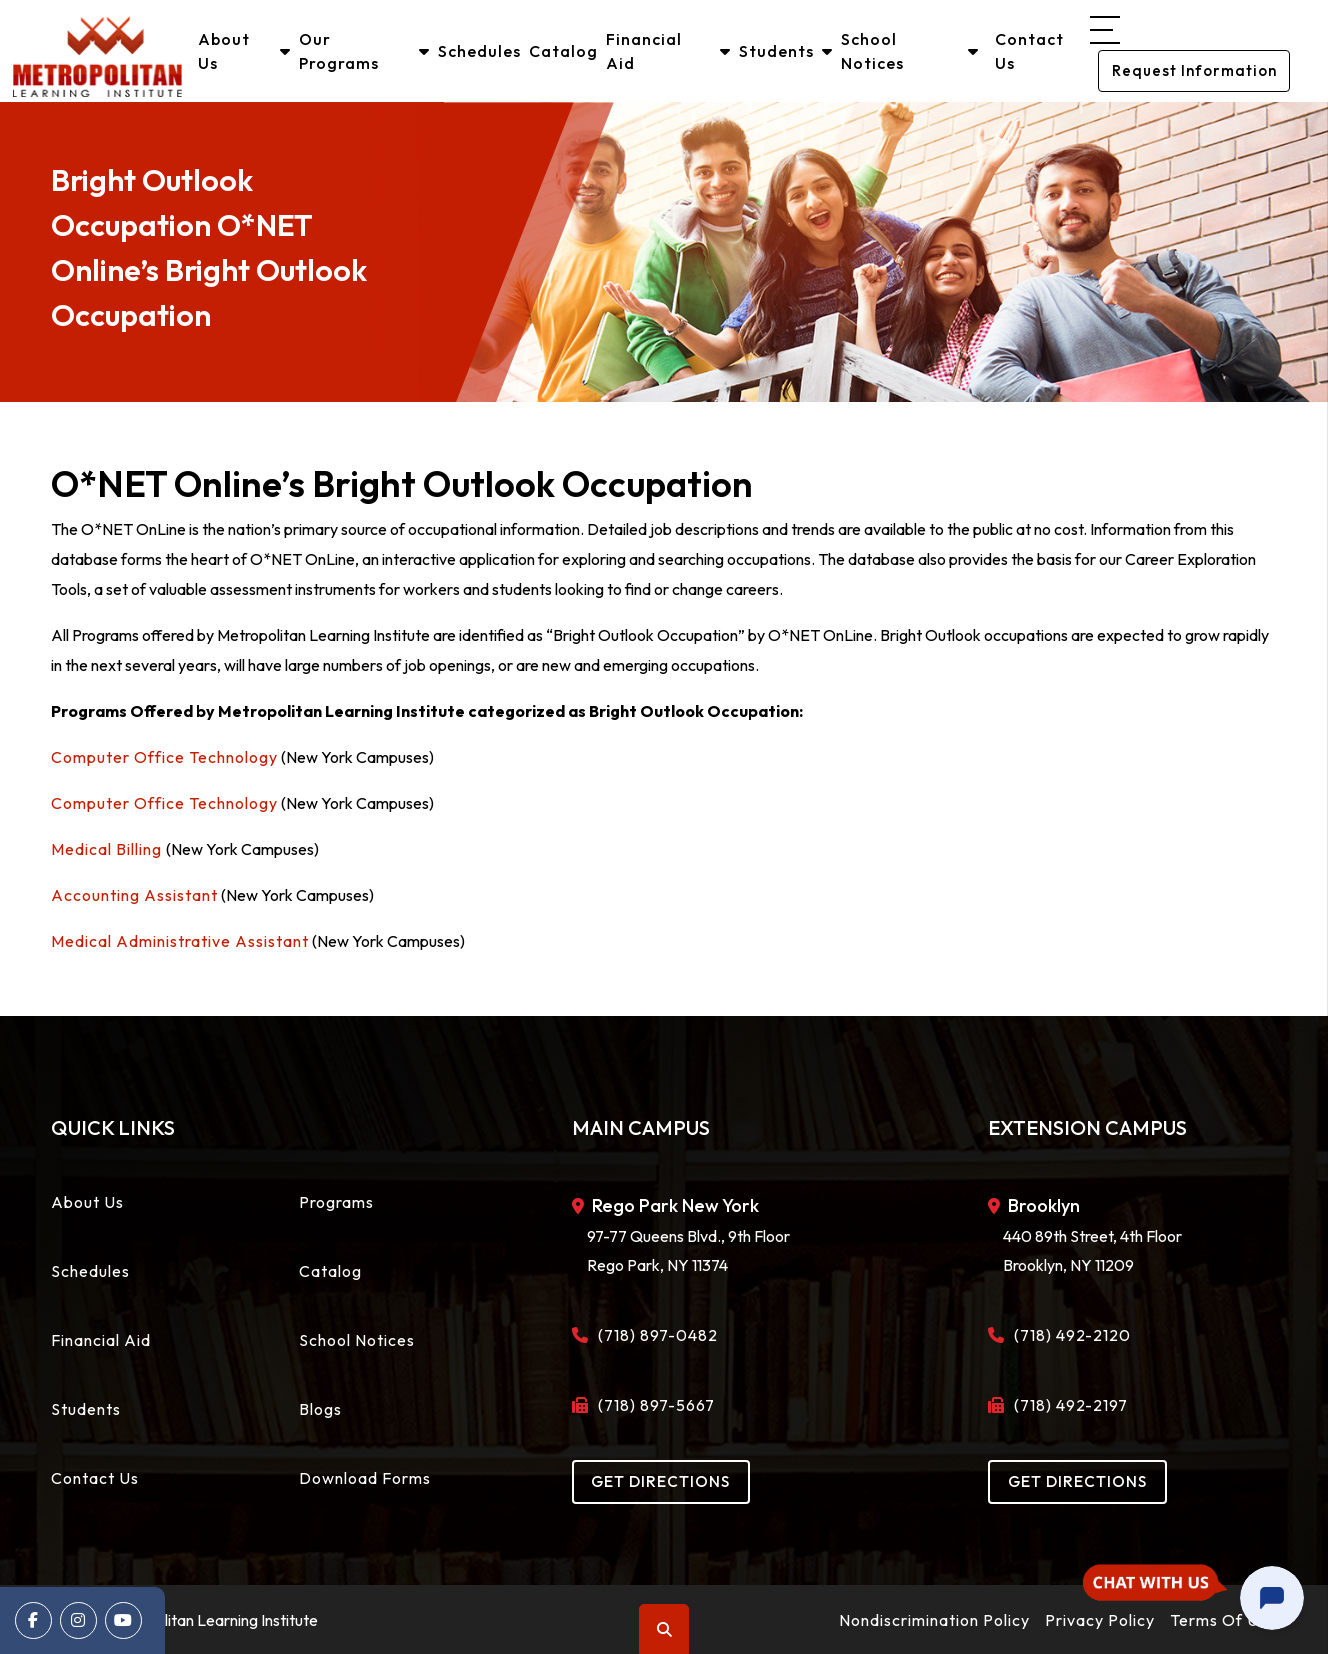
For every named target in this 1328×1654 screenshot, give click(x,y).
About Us (246, 51)
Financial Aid (669, 51)
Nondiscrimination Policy (934, 1619)
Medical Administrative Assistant (180, 940)
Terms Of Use (1223, 1619)
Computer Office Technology (164, 756)
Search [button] (665, 1629)
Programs (336, 1201)
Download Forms (365, 1477)
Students (786, 51)
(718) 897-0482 (652, 1334)
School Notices (909, 51)
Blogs (320, 1408)
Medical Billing (108, 848)
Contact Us (1028, 51)
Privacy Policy (1100, 1619)
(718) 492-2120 (1067, 1334)
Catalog (564, 51)
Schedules (480, 51)
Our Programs (365, 51)
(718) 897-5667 (651, 1404)
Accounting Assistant (134, 894)
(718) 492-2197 (1065, 1404)
